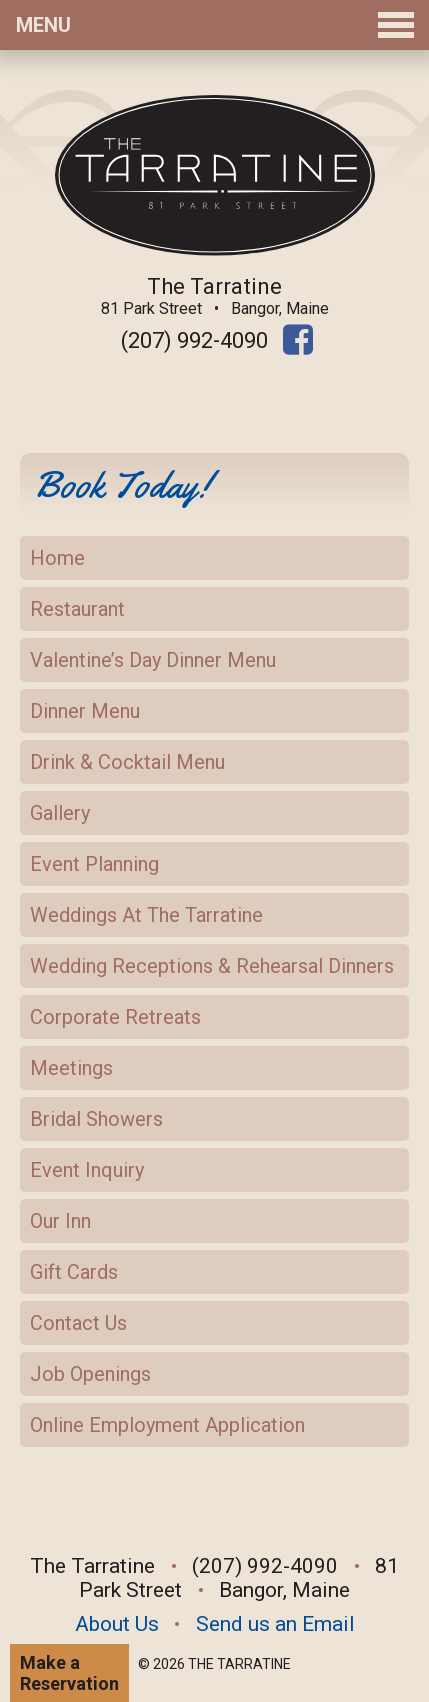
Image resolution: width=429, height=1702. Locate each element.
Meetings (71, 1068)
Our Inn (60, 1221)
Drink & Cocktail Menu (127, 762)
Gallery (60, 813)
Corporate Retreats (115, 1017)
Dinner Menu (85, 711)
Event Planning (94, 864)
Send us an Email (275, 1624)
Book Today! (121, 484)
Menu (215, 25)
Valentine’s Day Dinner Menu (153, 660)
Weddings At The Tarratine (146, 915)
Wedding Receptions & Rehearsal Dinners (212, 966)
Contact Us (78, 1323)
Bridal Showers (96, 1119)
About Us (117, 1624)
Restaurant (77, 609)
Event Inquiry (87, 1170)
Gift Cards (74, 1272)
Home (57, 558)
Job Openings (90, 1374)
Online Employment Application (167, 1425)
